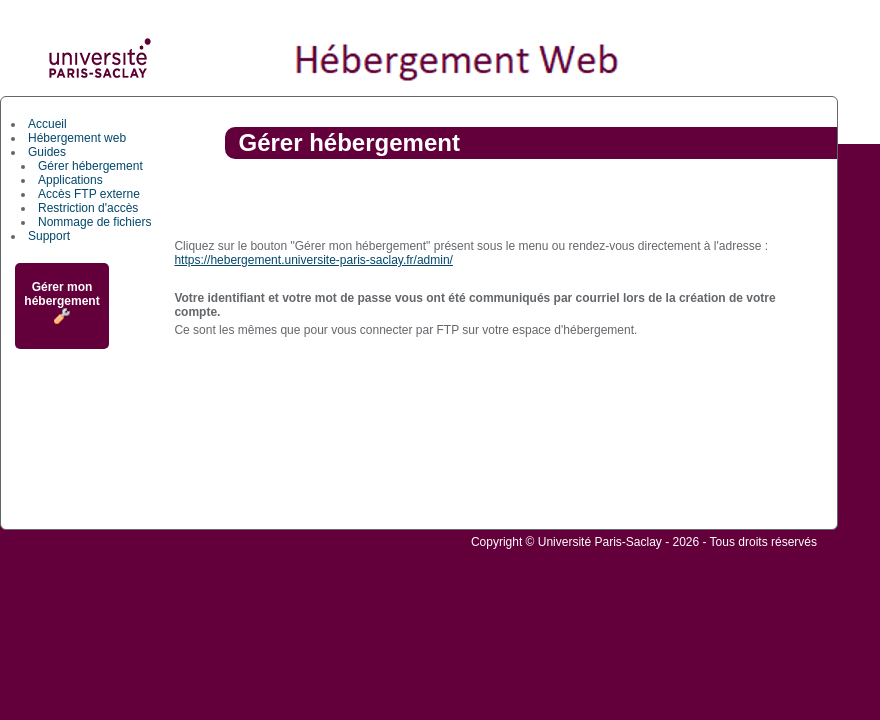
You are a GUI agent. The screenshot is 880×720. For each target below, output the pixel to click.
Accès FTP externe (89, 194)
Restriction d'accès (88, 208)
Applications (70, 180)
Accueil (47, 124)
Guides (47, 152)
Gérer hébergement (90, 166)
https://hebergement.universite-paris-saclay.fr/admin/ (313, 260)
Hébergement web (77, 138)
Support (49, 236)
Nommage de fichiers (94, 222)
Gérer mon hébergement (61, 302)
